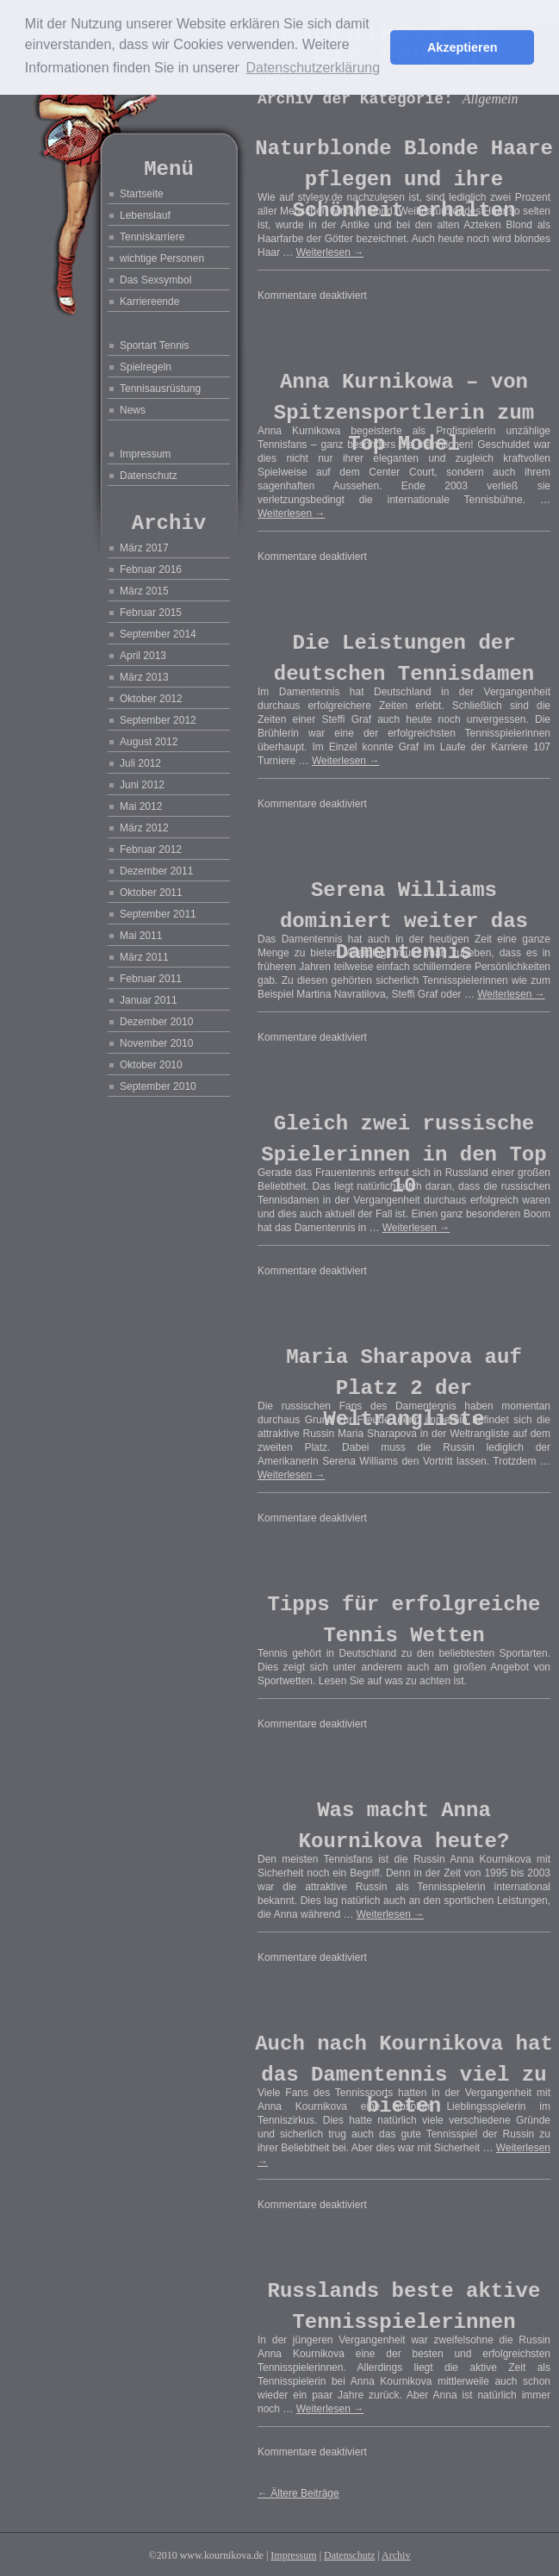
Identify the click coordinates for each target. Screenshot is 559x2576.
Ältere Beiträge (298, 2493)
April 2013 (143, 656)
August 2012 (148, 742)
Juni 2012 (142, 785)
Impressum (145, 454)
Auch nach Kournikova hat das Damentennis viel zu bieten (404, 2075)
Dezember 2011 (156, 871)
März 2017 (144, 548)
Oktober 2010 (151, 1065)
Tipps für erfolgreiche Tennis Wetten (404, 1620)
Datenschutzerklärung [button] (312, 67)
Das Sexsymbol (155, 280)
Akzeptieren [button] (462, 47)
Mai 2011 (141, 936)
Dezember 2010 (156, 1022)
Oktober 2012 (151, 699)
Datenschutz (148, 476)
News (133, 410)
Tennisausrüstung (160, 389)
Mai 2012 (141, 806)
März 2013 (144, 677)
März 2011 (144, 957)
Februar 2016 (151, 569)
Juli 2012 (140, 763)
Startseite (142, 194)
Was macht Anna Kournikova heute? (404, 1826)
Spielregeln (145, 367)
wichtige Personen (162, 258)
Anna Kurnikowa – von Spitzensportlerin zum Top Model (404, 413)
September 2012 (158, 720)
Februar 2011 (151, 979)
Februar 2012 (151, 849)
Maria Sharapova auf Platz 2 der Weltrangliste (404, 1388)
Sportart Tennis (154, 345)
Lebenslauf (145, 215)
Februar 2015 (151, 613)
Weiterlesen (329, 252)
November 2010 (156, 1043)
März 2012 (144, 828)
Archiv (396, 2555)
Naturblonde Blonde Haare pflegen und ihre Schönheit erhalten (404, 179)
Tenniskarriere (152, 237)
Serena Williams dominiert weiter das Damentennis (404, 921)
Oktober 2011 (151, 893)
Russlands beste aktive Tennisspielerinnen (404, 2307)
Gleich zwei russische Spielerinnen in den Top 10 (403, 1155)
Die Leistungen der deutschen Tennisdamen (404, 659)
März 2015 (144, 591)
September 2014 (158, 634)
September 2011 (158, 914)
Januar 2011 (148, 1000)
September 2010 (158, 1086)
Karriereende (149, 302)
